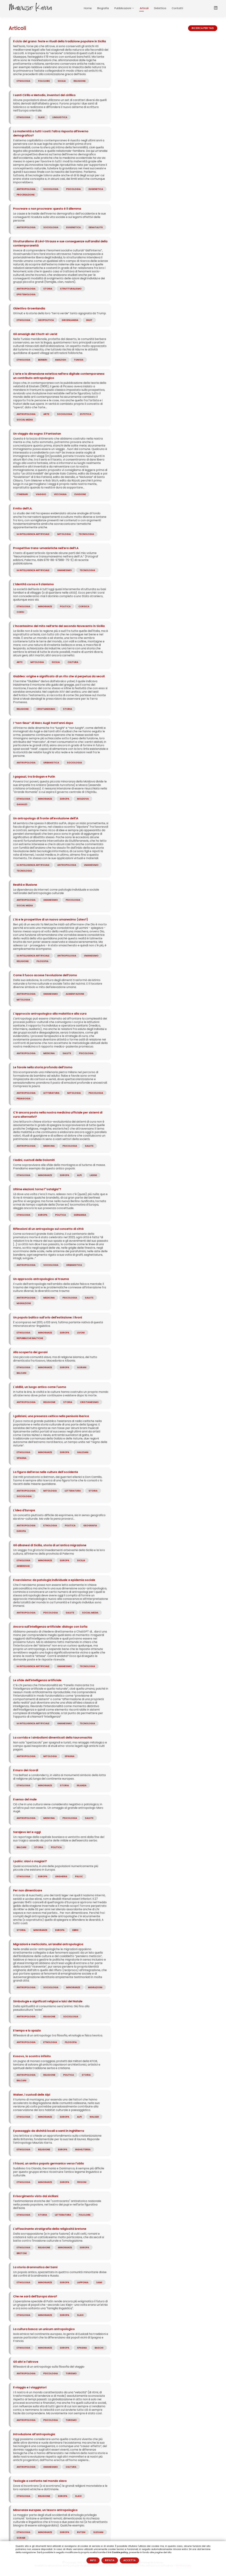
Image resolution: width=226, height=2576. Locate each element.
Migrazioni (24, 1303)
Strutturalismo (71, 288)
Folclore (44, 80)
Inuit (89, 320)
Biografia (103, 8)
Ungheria (61, 1876)
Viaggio (41, 494)
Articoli (144, 8)
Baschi (99, 2347)
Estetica (85, 414)
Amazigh (60, 359)
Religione (80, 80)
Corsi (20, 612)
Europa (64, 798)
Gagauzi (22, 804)
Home (88, 8)
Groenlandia (70, 320)
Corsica (83, 606)
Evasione (80, 494)
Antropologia (26, 189)
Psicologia (73, 189)
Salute (67, 1053)
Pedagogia (23, 1098)
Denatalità (96, 227)
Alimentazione (75, 993)
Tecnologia (86, 534)
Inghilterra (82, 2149)
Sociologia (50, 189)
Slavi (41, 117)
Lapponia (82, 2282)
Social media (25, 419)
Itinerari (22, 494)
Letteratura (51, 1092)
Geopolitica (46, 320)
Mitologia (64, 534)
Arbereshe (23, 1566)
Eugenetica (96, 189)
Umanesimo (64, 570)
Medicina (49, 1053)
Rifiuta (109, 2560)
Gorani (81, 1367)
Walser (94, 2116)
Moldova (83, 798)
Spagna (21, 1458)
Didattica (160, 8)
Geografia (90, 1525)
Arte (46, 414)
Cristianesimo (46, 709)
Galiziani (82, 1452)
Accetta (129, 2560)
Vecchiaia (60, 494)
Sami (99, 2282)
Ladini (93, 1175)
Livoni (81, 1332)
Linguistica (59, 117)
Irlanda (81, 1785)
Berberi (42, 359)
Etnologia (23, 80)
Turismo (71, 2373)
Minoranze (45, 606)
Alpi (79, 1175)
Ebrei (75, 1930)
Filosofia (42, 961)
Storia (47, 288)
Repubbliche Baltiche (30, 1338)
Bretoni (22, 2253)
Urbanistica (51, 762)
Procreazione (26, 194)
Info (93, 2560)
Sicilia (62, 80)
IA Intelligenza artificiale (33, 534)
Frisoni (81, 2182)
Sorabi (21, 2537)
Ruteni (81, 2532)
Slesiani (98, 2532)
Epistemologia (26, 294)
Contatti (177, 8)
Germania (80, 1214)
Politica (65, 606)
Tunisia (78, 359)
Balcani (21, 1373)
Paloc (79, 1876)
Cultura (73, 662)
